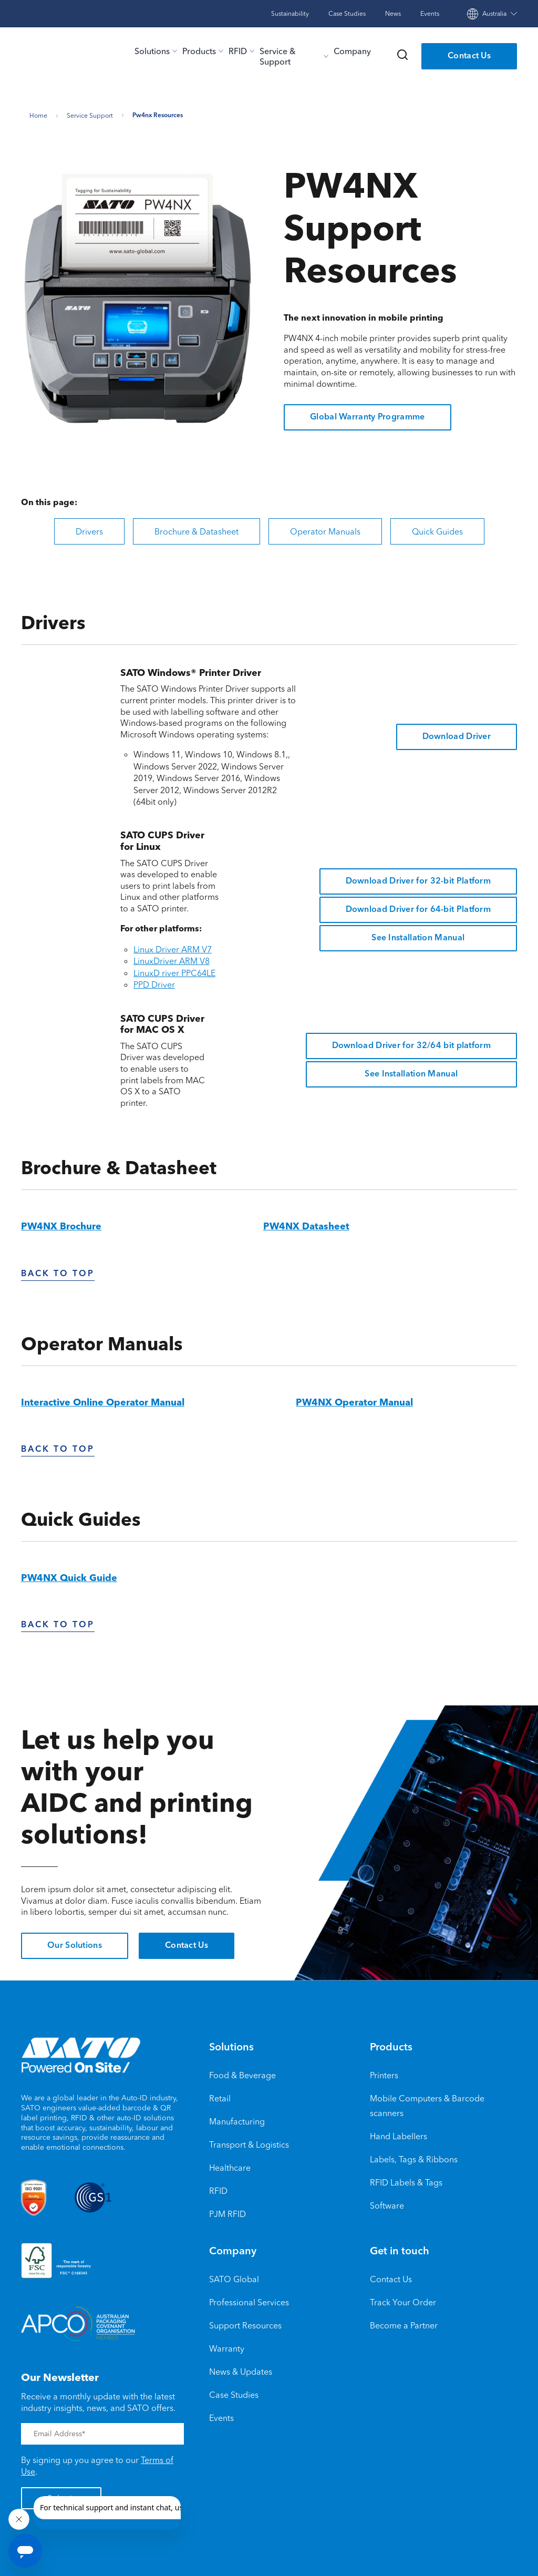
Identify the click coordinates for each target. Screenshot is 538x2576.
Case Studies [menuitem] (233, 2391)
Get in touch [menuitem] (399, 2248)
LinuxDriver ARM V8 (171, 958)
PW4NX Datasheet (306, 1224)
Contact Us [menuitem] (391, 2276)
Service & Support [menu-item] (278, 56)
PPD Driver (154, 982)
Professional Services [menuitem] (249, 2299)
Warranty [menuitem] (226, 2345)
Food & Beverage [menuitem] (242, 2072)
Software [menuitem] (387, 2202)
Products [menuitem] (391, 2044)
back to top (58, 1447)
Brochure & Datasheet (196, 528)
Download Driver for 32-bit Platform (418, 878)
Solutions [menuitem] (231, 2044)
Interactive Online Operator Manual (102, 1400)
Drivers (89, 528)
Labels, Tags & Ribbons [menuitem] (414, 2156)
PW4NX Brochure (61, 1224)
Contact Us (469, 56)
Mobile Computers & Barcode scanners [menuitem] (427, 2102)
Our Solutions (74, 1942)
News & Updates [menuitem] (240, 2368)
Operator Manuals (325, 528)
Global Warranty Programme (367, 414)
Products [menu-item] (199, 51)
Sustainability (290, 13)
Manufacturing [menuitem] (237, 2118)
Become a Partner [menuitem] (404, 2322)
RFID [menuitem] (218, 2187)
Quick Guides (437, 528)
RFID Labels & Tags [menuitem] (406, 2179)
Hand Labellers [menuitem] (398, 2133)
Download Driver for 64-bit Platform (418, 906)
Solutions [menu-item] (152, 51)
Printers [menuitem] (384, 2072)
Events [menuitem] (221, 2414)
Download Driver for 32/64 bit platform (411, 1043)
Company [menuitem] (232, 2248)
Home (38, 112)
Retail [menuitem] (220, 2095)
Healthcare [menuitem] (230, 2164)
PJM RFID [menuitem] (227, 2210)
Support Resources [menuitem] (245, 2322)
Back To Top (58, 1271)
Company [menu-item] (352, 51)
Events (429, 13)
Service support (90, 112)
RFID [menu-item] (238, 51)
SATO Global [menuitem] (234, 2276)
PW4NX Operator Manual (354, 1400)
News (393, 13)
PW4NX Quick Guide (69, 1576)
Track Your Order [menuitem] (403, 2299)
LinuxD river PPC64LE (174, 969)
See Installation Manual (417, 935)
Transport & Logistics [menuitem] (249, 2141)
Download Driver (456, 734)
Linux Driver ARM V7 (172, 946)
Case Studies (347, 13)
